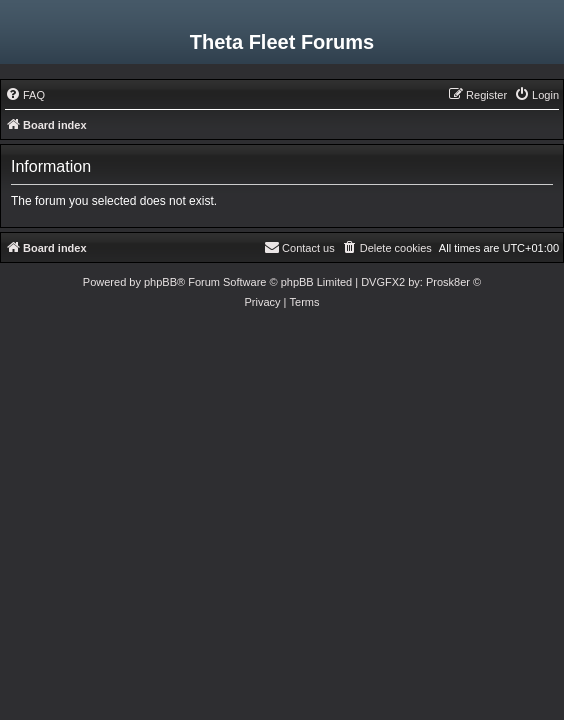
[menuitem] (25, 95)
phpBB (160, 282)
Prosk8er (448, 282)
